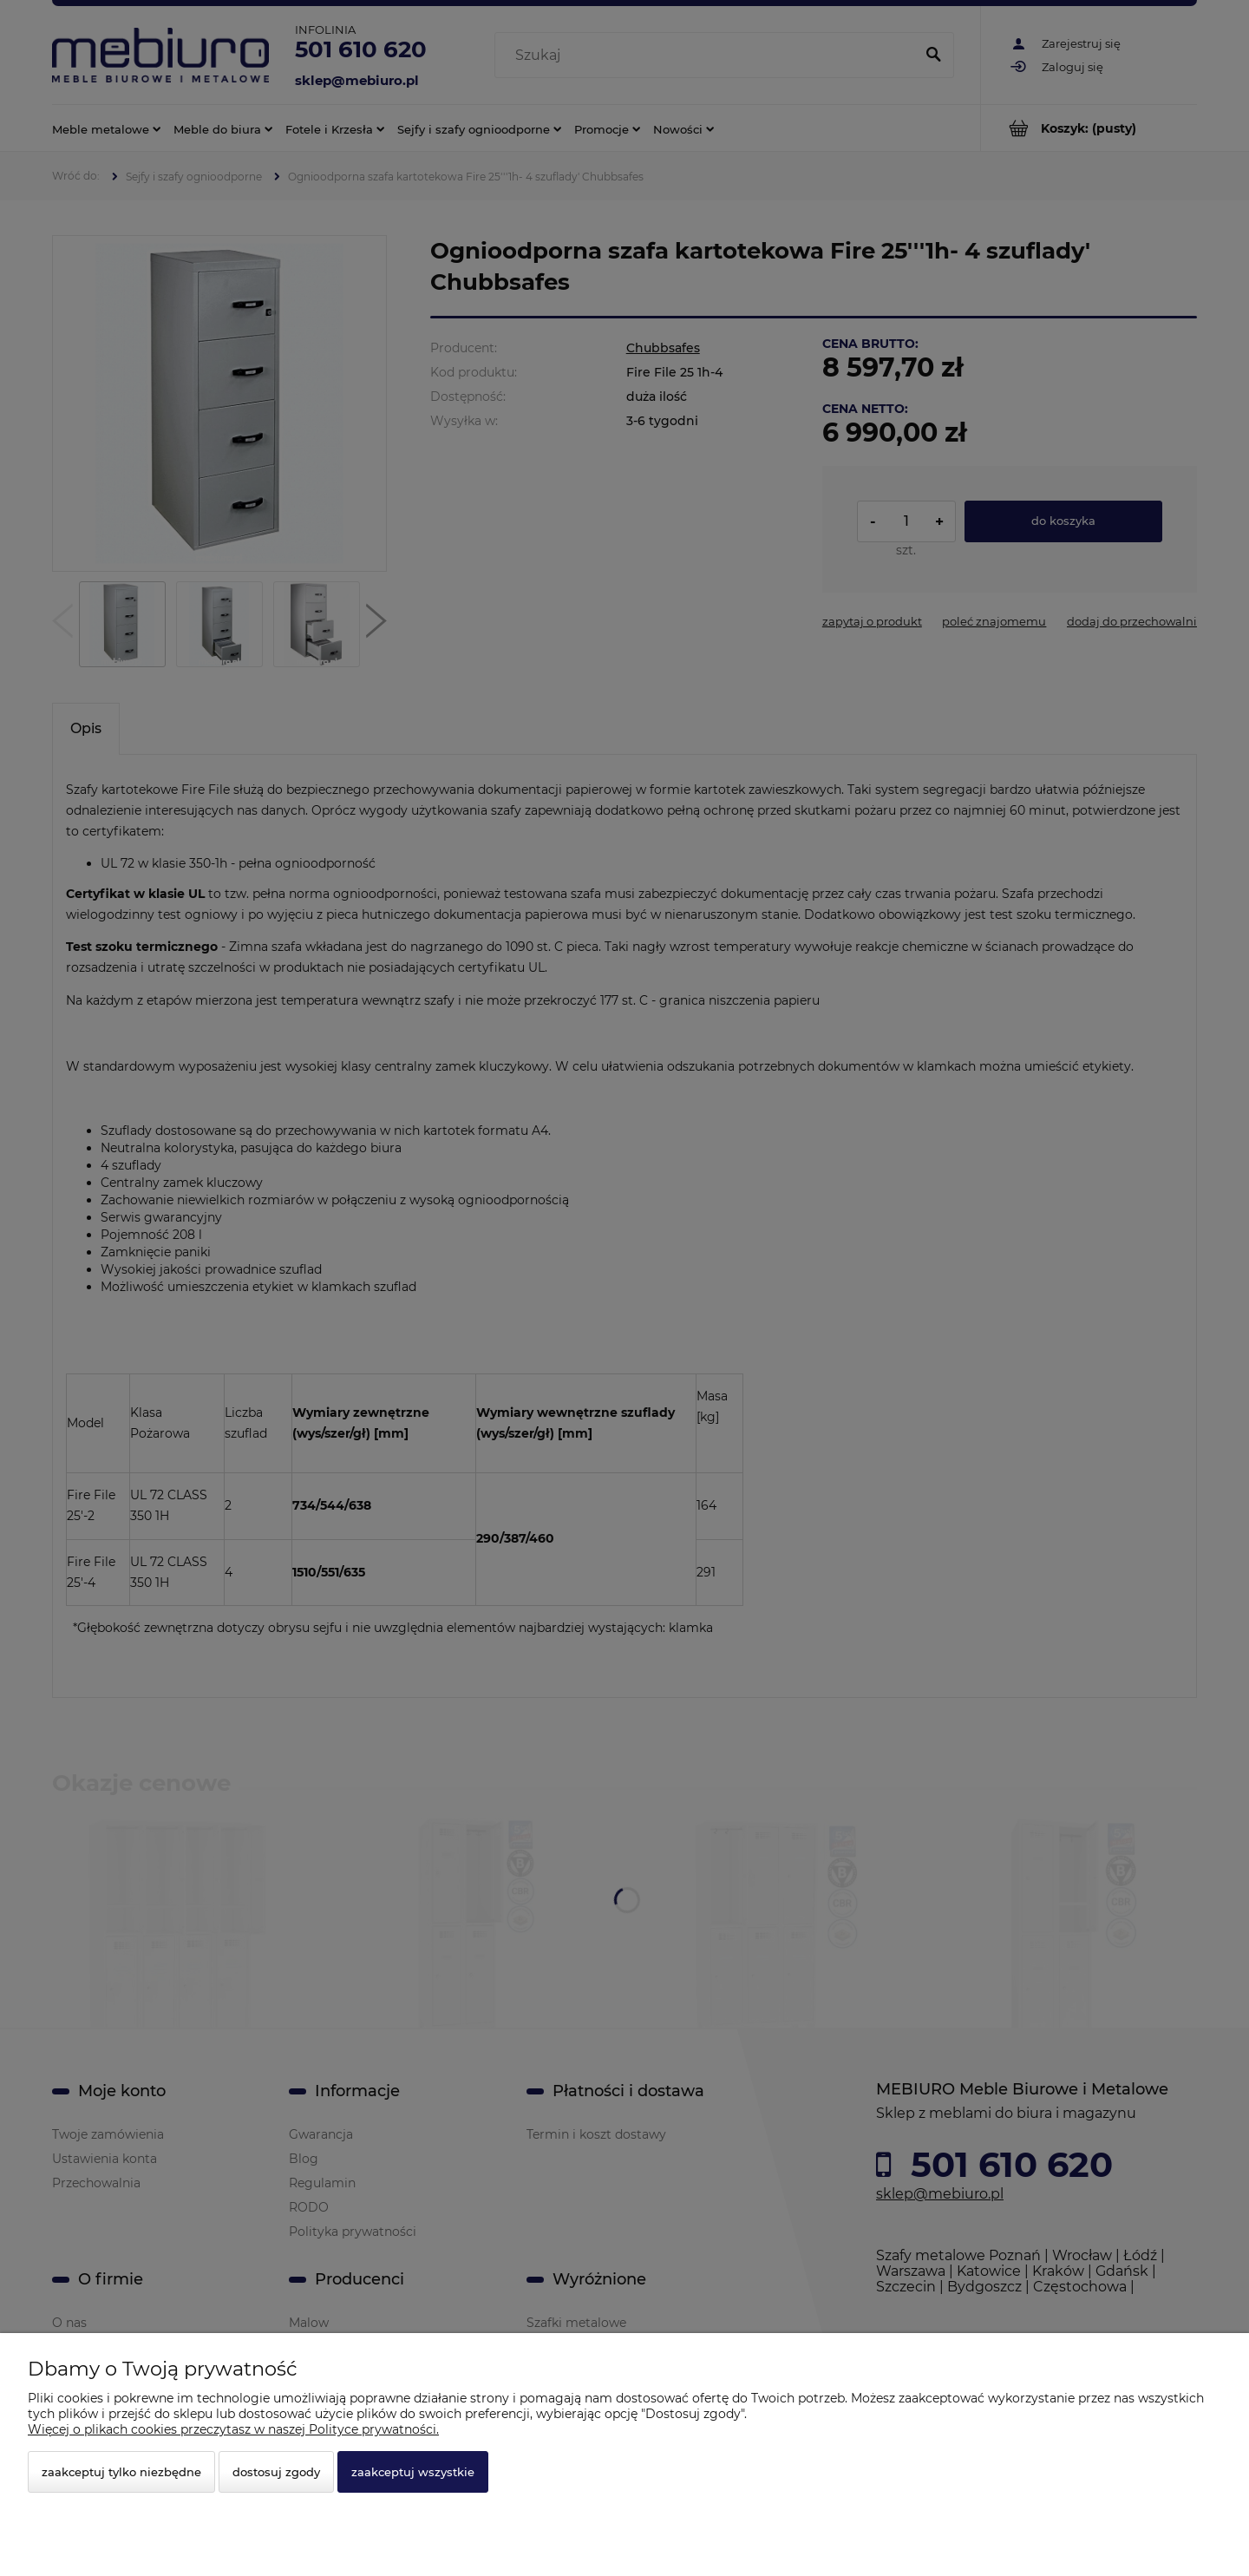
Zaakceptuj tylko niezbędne (121, 2472)
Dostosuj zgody (276, 2472)
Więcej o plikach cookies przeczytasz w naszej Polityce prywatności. (233, 2429)
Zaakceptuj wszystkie (412, 2472)
